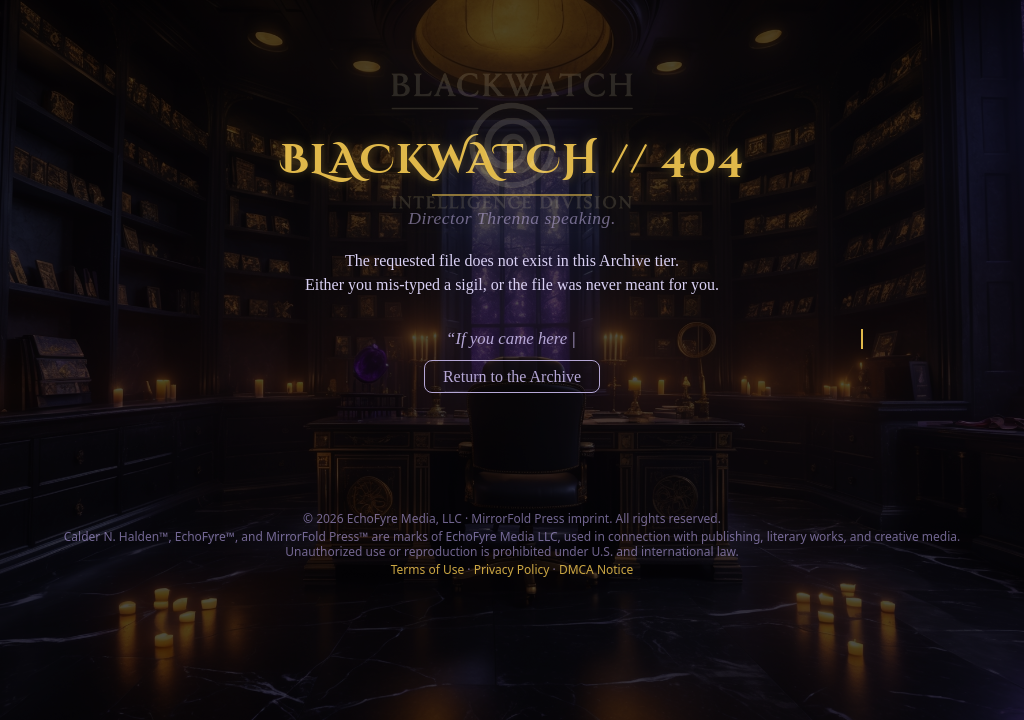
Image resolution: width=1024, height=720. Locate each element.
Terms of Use (427, 569)
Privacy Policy (512, 569)
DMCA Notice (596, 569)
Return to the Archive (512, 376)
